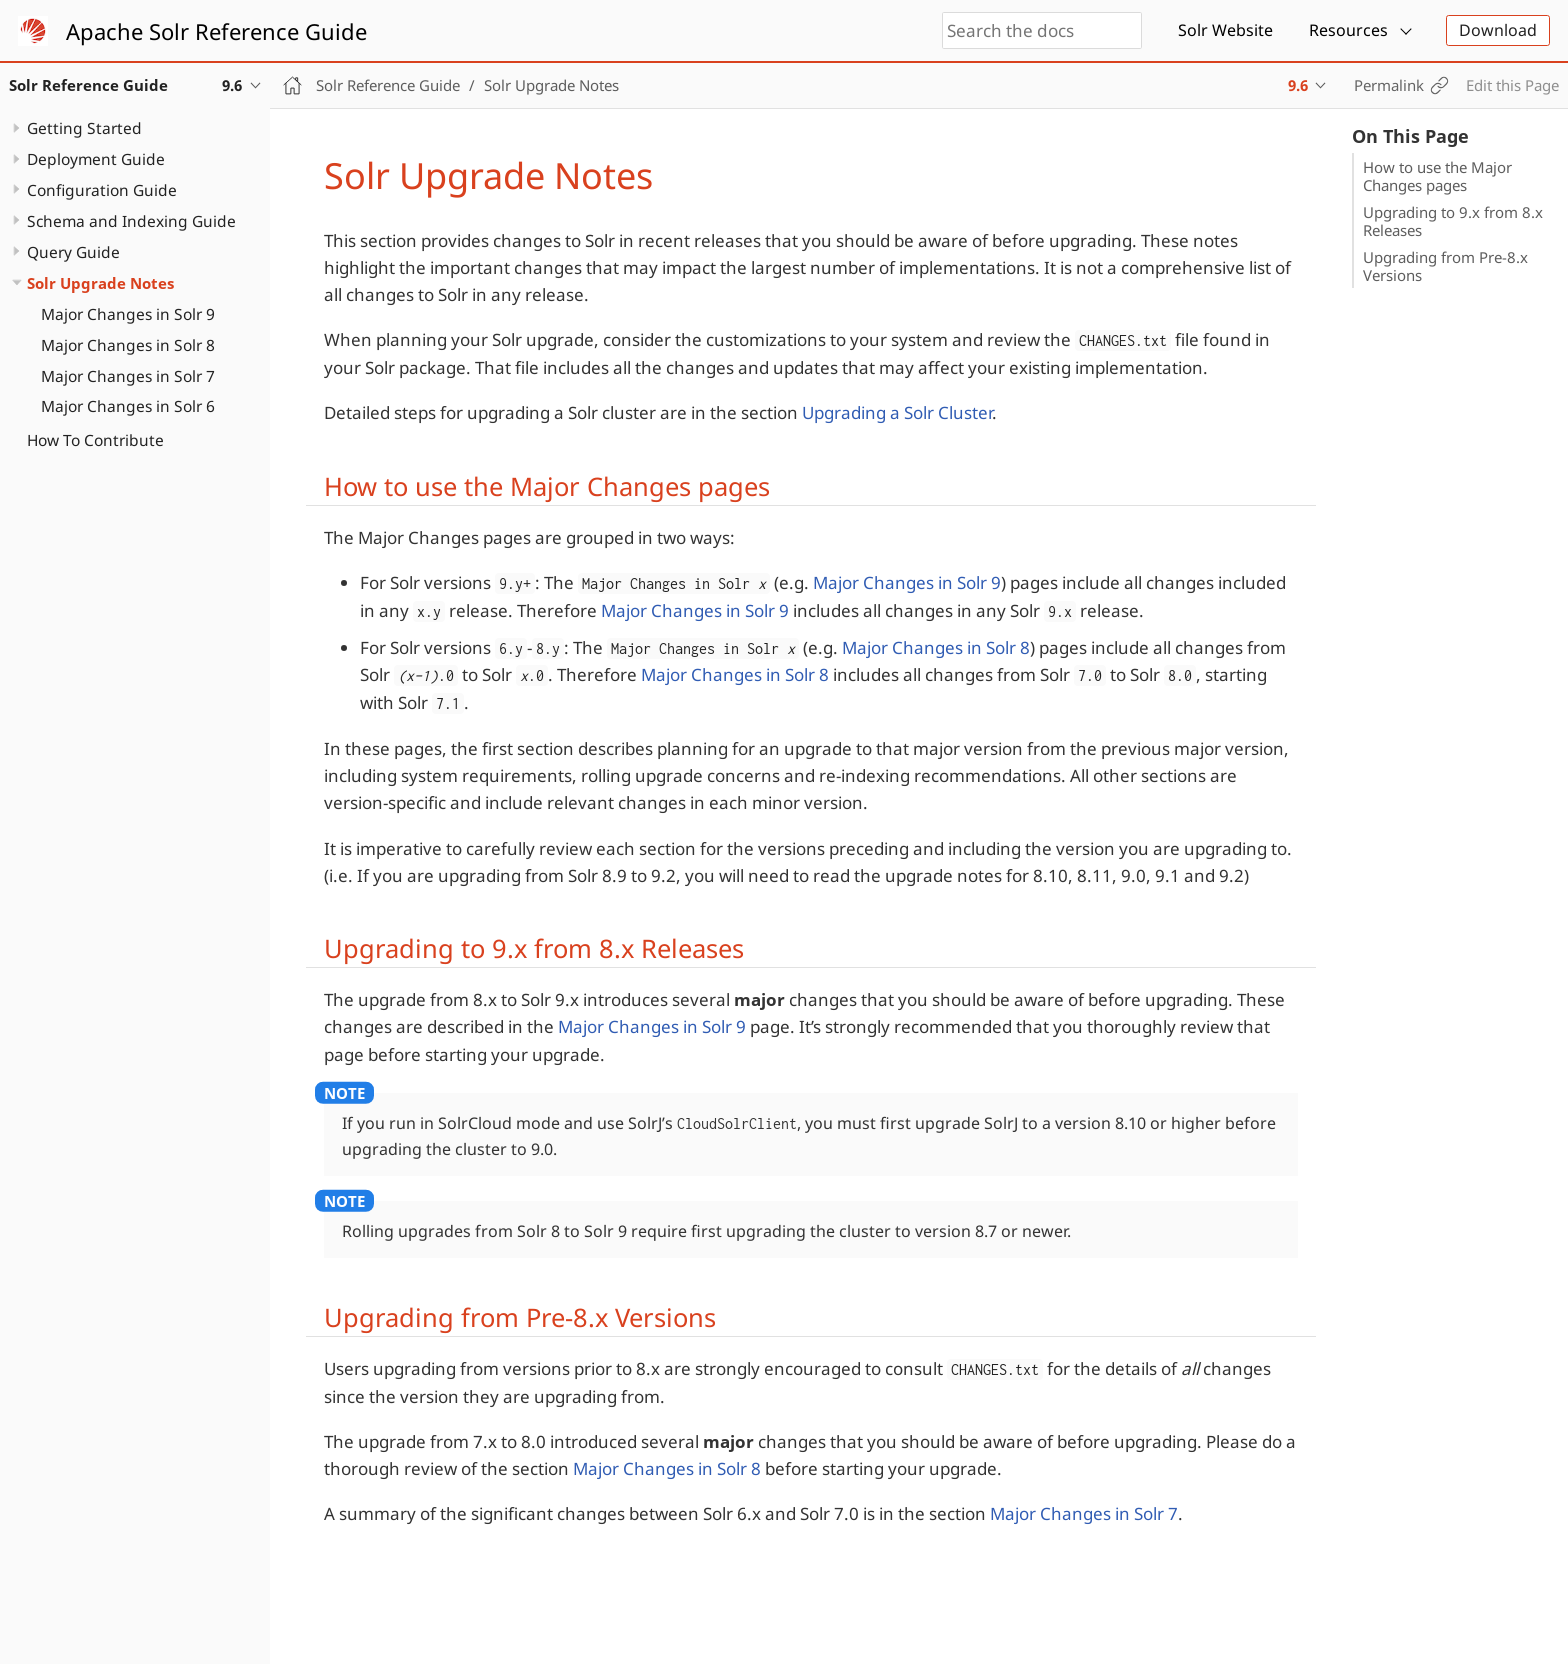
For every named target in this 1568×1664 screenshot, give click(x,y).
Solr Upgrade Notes (100, 283)
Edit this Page (1512, 85)
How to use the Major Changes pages (1437, 176)
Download (1498, 30)
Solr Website (1225, 30)
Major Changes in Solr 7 (128, 376)
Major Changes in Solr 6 (128, 406)
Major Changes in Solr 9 (128, 314)
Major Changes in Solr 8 (128, 345)
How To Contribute (95, 440)
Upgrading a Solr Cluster (897, 412)
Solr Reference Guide (388, 85)
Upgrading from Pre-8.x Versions (1445, 266)
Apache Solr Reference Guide (216, 31)
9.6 (1298, 85)
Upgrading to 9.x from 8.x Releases (1453, 221)
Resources (1348, 30)
